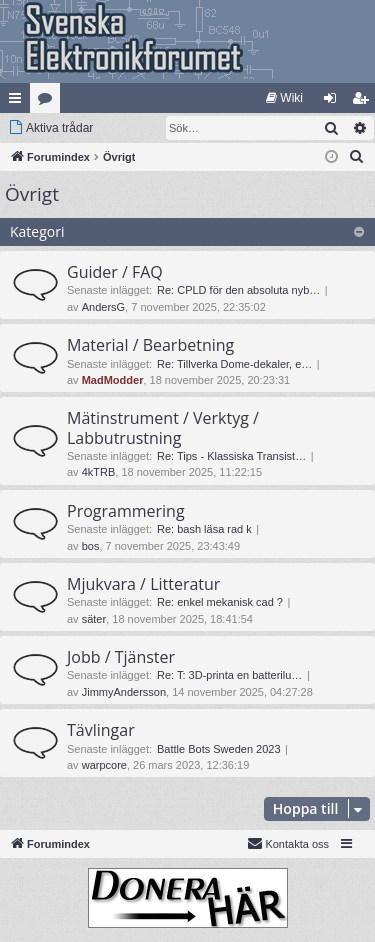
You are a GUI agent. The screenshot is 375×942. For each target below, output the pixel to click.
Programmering (126, 511)
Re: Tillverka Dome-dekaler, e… (234, 364)
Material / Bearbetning (150, 345)
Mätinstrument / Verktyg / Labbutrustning (163, 427)
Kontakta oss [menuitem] (288, 843)
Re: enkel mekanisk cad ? (220, 602)
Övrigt (32, 194)
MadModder (113, 380)
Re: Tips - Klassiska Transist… (231, 456)
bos (91, 546)
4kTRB (99, 472)
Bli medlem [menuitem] (364, 102)
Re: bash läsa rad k (204, 529)
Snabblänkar (19, 102)
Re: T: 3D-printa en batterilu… (229, 675)
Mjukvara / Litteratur (143, 584)
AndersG (103, 307)
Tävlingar (101, 730)
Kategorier (49, 102)
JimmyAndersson (124, 692)
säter (94, 619)
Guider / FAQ (115, 272)
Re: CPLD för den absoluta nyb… (238, 290)
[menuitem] (284, 98)
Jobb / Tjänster (121, 657)
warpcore (104, 765)
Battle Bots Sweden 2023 (219, 749)
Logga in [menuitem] (334, 102)
